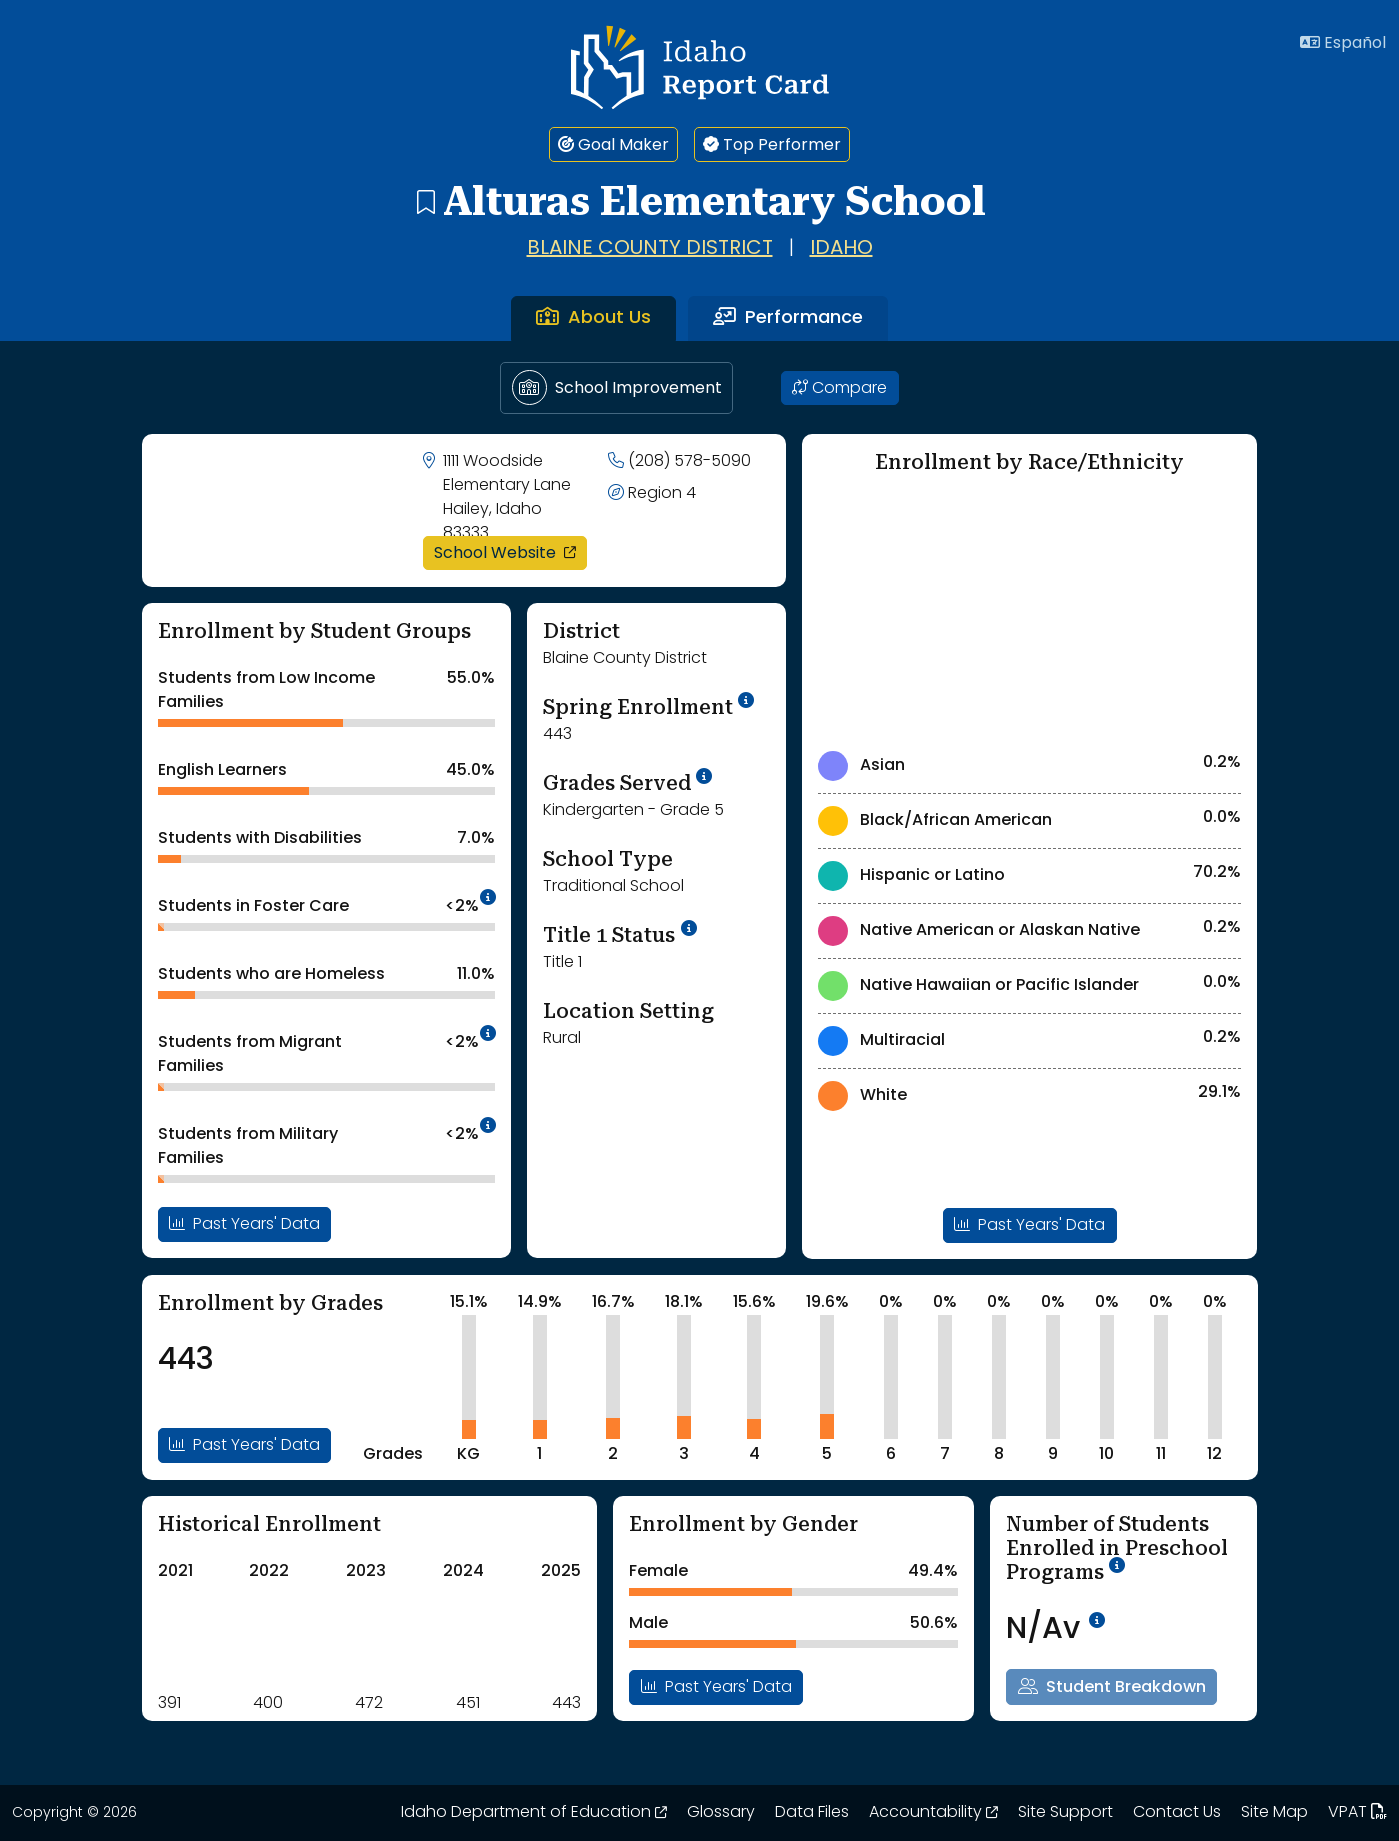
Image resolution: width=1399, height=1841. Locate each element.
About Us (593, 318)
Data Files (812, 1813)
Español (1343, 43)
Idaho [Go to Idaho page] (841, 249)
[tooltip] (488, 899)
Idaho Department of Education (534, 1813)
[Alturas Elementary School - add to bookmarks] (425, 201)
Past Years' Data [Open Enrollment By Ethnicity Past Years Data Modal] (1029, 1225)
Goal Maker (613, 145)
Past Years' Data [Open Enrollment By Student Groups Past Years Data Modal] (244, 1224)
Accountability (933, 1813)
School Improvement (617, 387)
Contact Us (1177, 1813)
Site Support (1065, 1813)
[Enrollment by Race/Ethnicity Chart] (1029, 610)
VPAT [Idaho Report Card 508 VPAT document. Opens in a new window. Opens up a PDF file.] (1357, 1813)
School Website (510, 552)
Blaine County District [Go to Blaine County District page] (650, 249)
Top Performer (772, 145)
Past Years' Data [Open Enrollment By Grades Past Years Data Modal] (244, 1445)
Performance (788, 318)
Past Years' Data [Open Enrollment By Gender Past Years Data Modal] (716, 1687)
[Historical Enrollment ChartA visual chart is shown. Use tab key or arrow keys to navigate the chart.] (258, 1634)
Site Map (1274, 1813)
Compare (839, 388)
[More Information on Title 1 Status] (689, 928)
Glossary (721, 1813)
